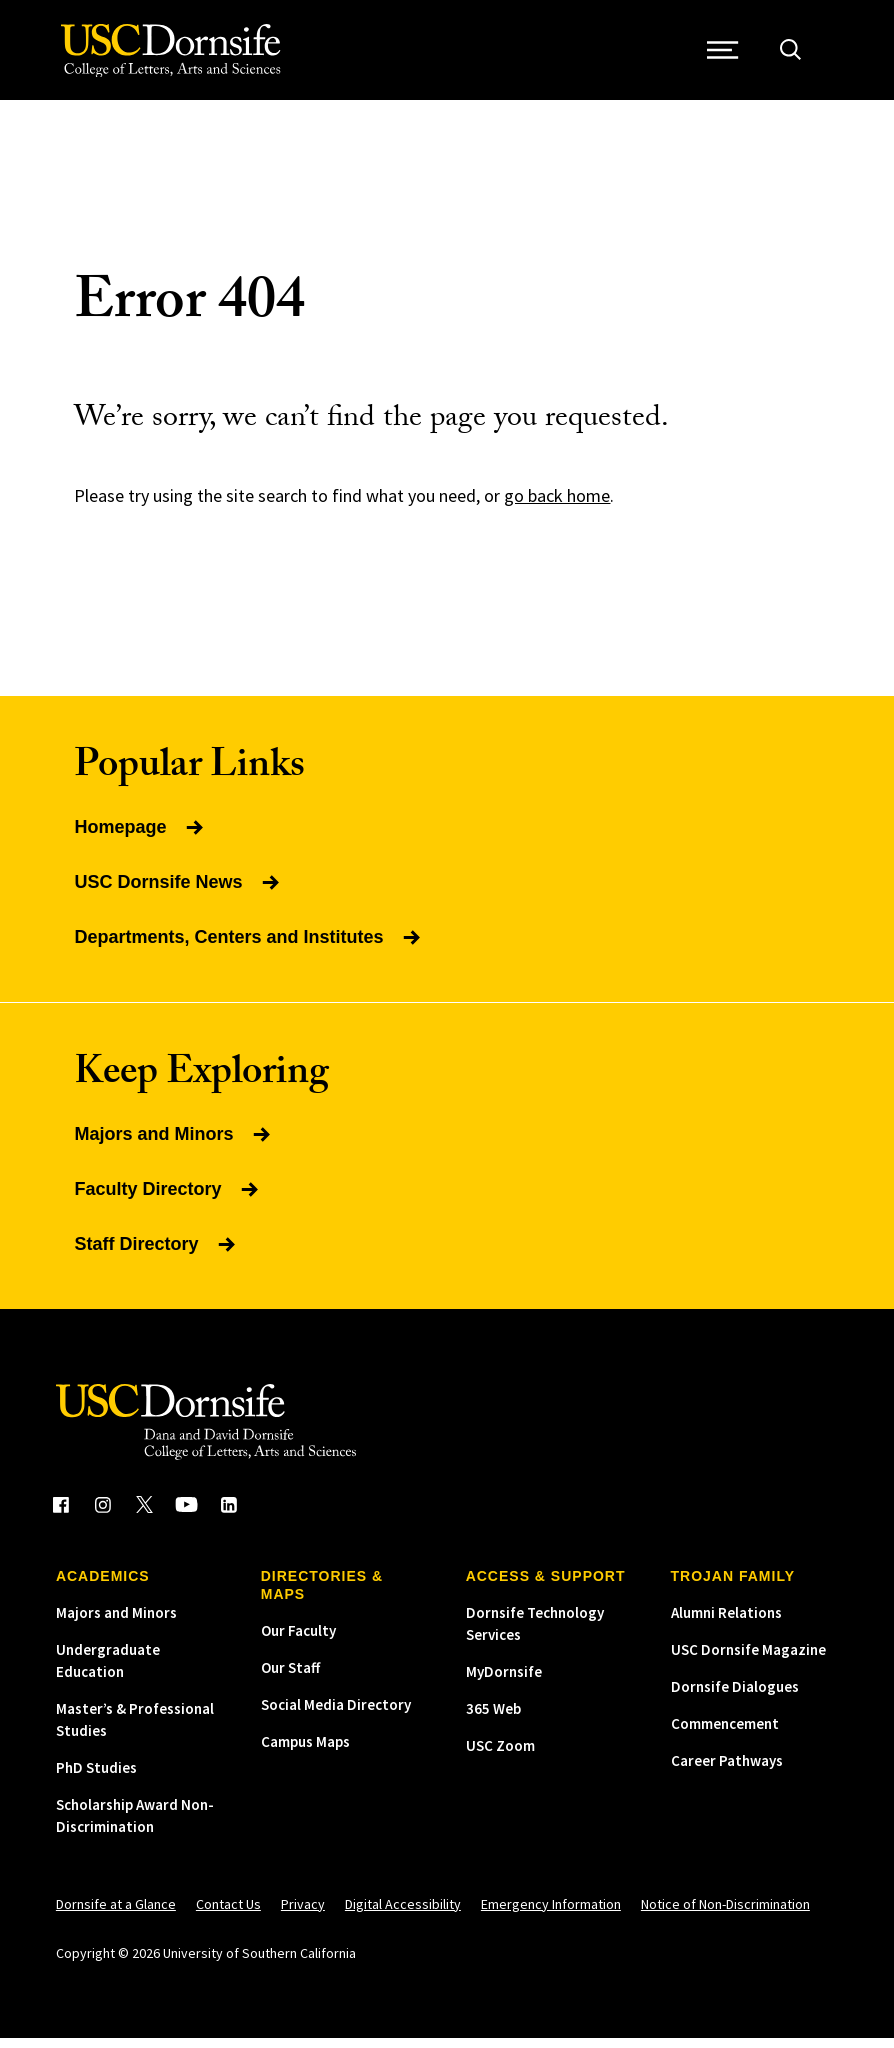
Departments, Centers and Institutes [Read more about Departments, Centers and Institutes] (248, 947)
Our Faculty (298, 1640)
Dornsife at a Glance (116, 1914)
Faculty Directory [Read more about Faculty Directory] (167, 1199)
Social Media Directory (336, 1714)
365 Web (493, 1718)
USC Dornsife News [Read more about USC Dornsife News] (178, 892)
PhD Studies (96, 1777)
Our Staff (290, 1677)
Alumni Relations (726, 1622)
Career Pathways (727, 1770)
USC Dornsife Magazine (748, 1659)
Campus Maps (305, 1751)
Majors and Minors (116, 1622)
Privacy (303, 1914)
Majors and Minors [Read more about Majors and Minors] (173, 1144)
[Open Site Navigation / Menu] (728, 55)
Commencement (725, 1733)
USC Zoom (500, 1755)
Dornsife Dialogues (735, 1696)
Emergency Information (551, 1914)
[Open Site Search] (795, 55)
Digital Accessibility (403, 1914)
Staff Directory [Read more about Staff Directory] (156, 1254)
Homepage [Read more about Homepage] (140, 837)
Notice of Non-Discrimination (725, 1914)
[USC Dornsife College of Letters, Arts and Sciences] (173, 55)
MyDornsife (504, 1681)
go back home (557, 505)
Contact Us (228, 1914)
